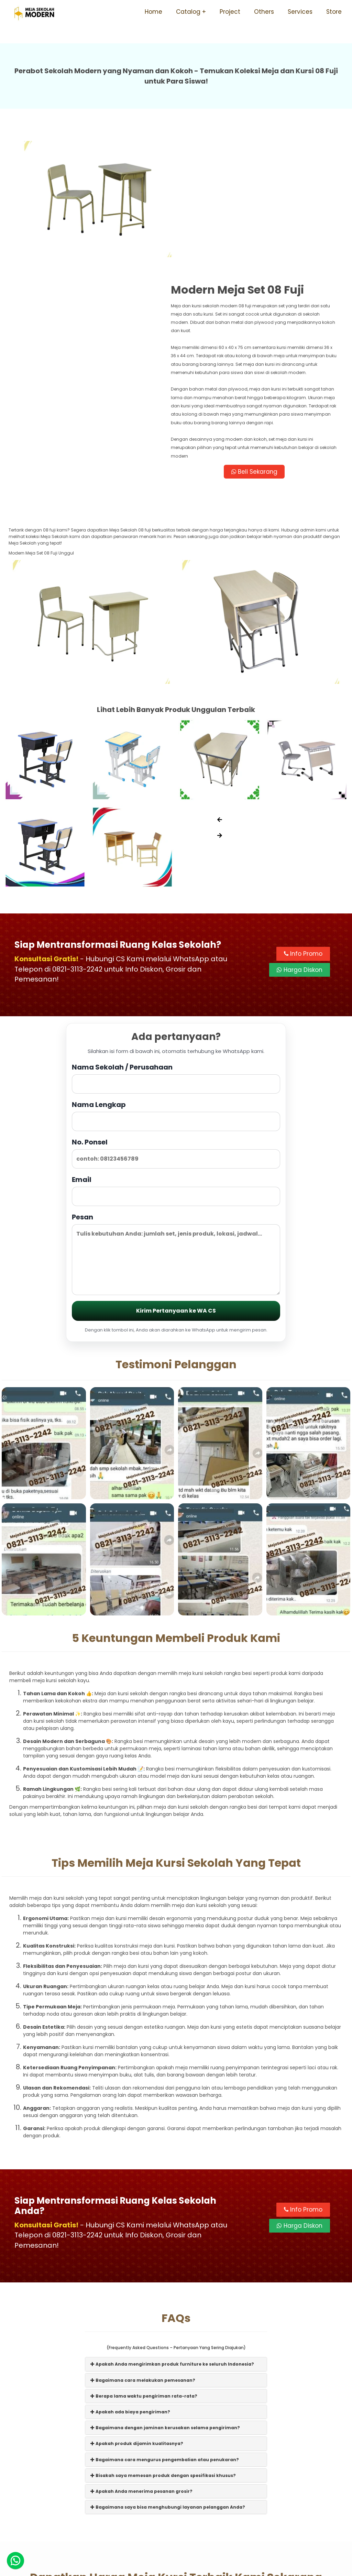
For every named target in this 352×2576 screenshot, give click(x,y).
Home (153, 12)
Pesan (176, 1128)
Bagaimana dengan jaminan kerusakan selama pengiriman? (165, 2303)
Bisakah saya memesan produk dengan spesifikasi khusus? (163, 2351)
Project (230, 12)
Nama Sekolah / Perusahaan (176, 953)
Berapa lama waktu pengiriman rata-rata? (143, 2271)
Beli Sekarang (259, 346)
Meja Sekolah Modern (185, 2567)
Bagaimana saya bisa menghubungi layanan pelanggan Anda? (167, 2383)
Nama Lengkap (176, 990)
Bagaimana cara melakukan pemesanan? (142, 2255)
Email (176, 1065)
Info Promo (303, 829)
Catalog (188, 12)
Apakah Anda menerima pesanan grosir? (141, 2367)
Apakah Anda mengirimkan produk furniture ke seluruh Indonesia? (172, 2240)
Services (300, 12)
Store (334, 12)
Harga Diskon (299, 845)
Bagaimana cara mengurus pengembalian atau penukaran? (164, 2335)
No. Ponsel (176, 1028)
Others (264, 12)
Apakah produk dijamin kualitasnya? (136, 2319)
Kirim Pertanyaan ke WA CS (176, 1186)
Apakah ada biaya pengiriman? (130, 2287)
